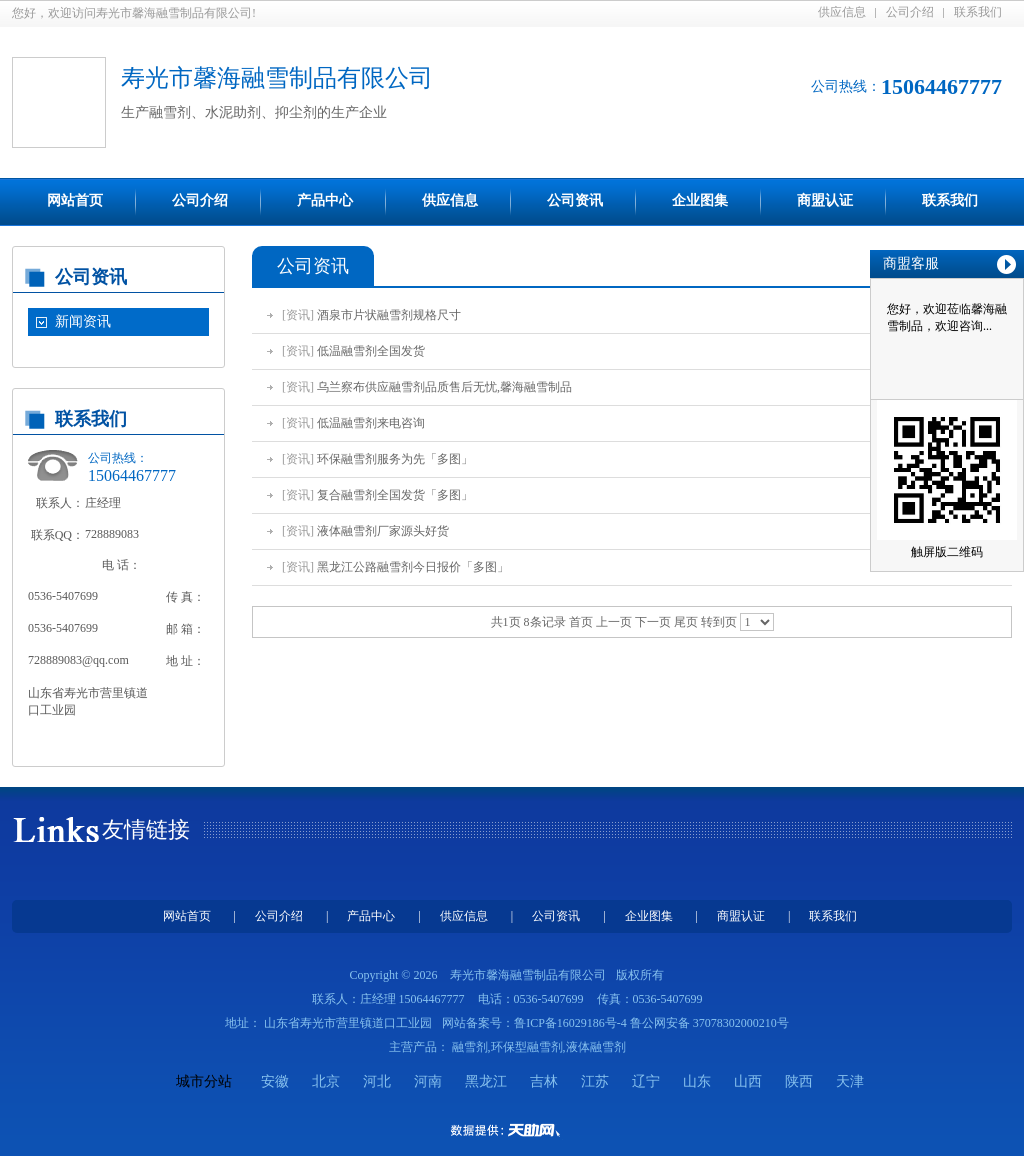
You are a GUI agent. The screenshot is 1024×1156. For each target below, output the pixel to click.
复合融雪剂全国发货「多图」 (395, 495)
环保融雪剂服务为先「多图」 (395, 459)
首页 (581, 622)
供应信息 (842, 12)
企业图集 (700, 200)
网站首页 (75, 200)
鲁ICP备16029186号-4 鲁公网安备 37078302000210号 (651, 1023)
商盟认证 (825, 200)
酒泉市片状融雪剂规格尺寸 (389, 315)
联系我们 (978, 12)
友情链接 (146, 829)
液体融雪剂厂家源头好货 (383, 531)
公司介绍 (910, 12)
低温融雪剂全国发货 (371, 351)
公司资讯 (575, 200)
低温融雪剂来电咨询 (371, 423)
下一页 (653, 622)
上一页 (614, 622)
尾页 (686, 622)
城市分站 (204, 1081)
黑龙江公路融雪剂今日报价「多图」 (413, 567)
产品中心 (325, 200)
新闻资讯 (83, 321)
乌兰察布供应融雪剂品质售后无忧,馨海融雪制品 (444, 387)
